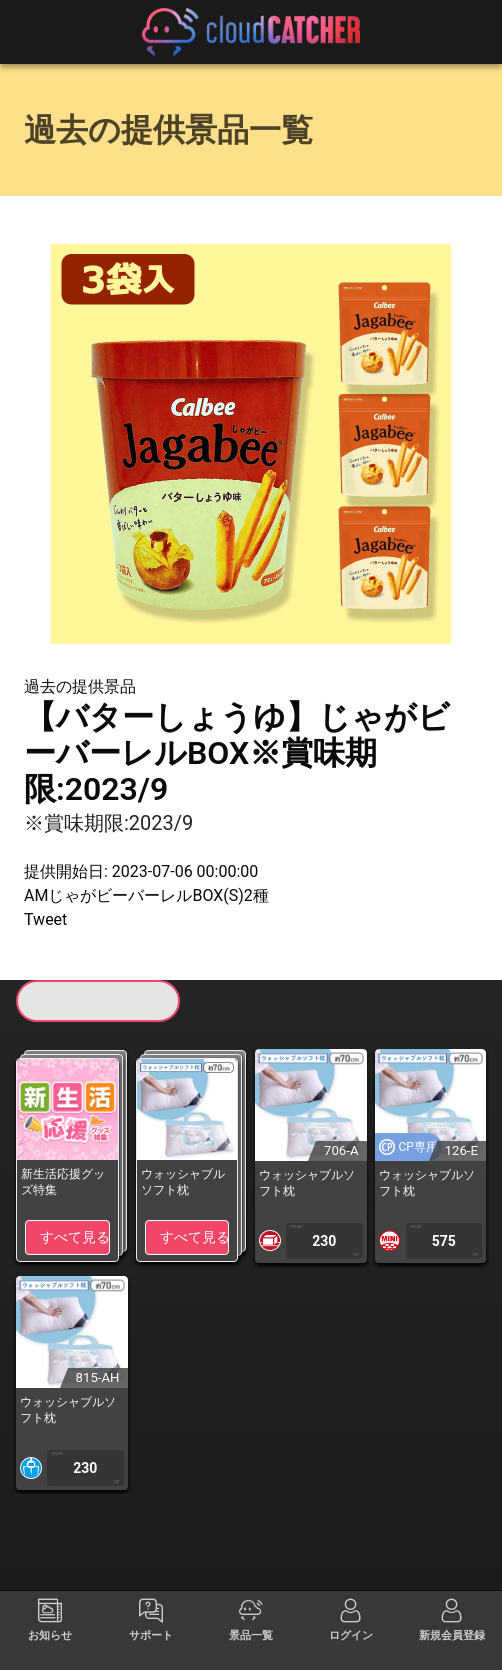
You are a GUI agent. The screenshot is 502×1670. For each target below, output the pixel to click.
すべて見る (75, 1237)
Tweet (45, 919)
